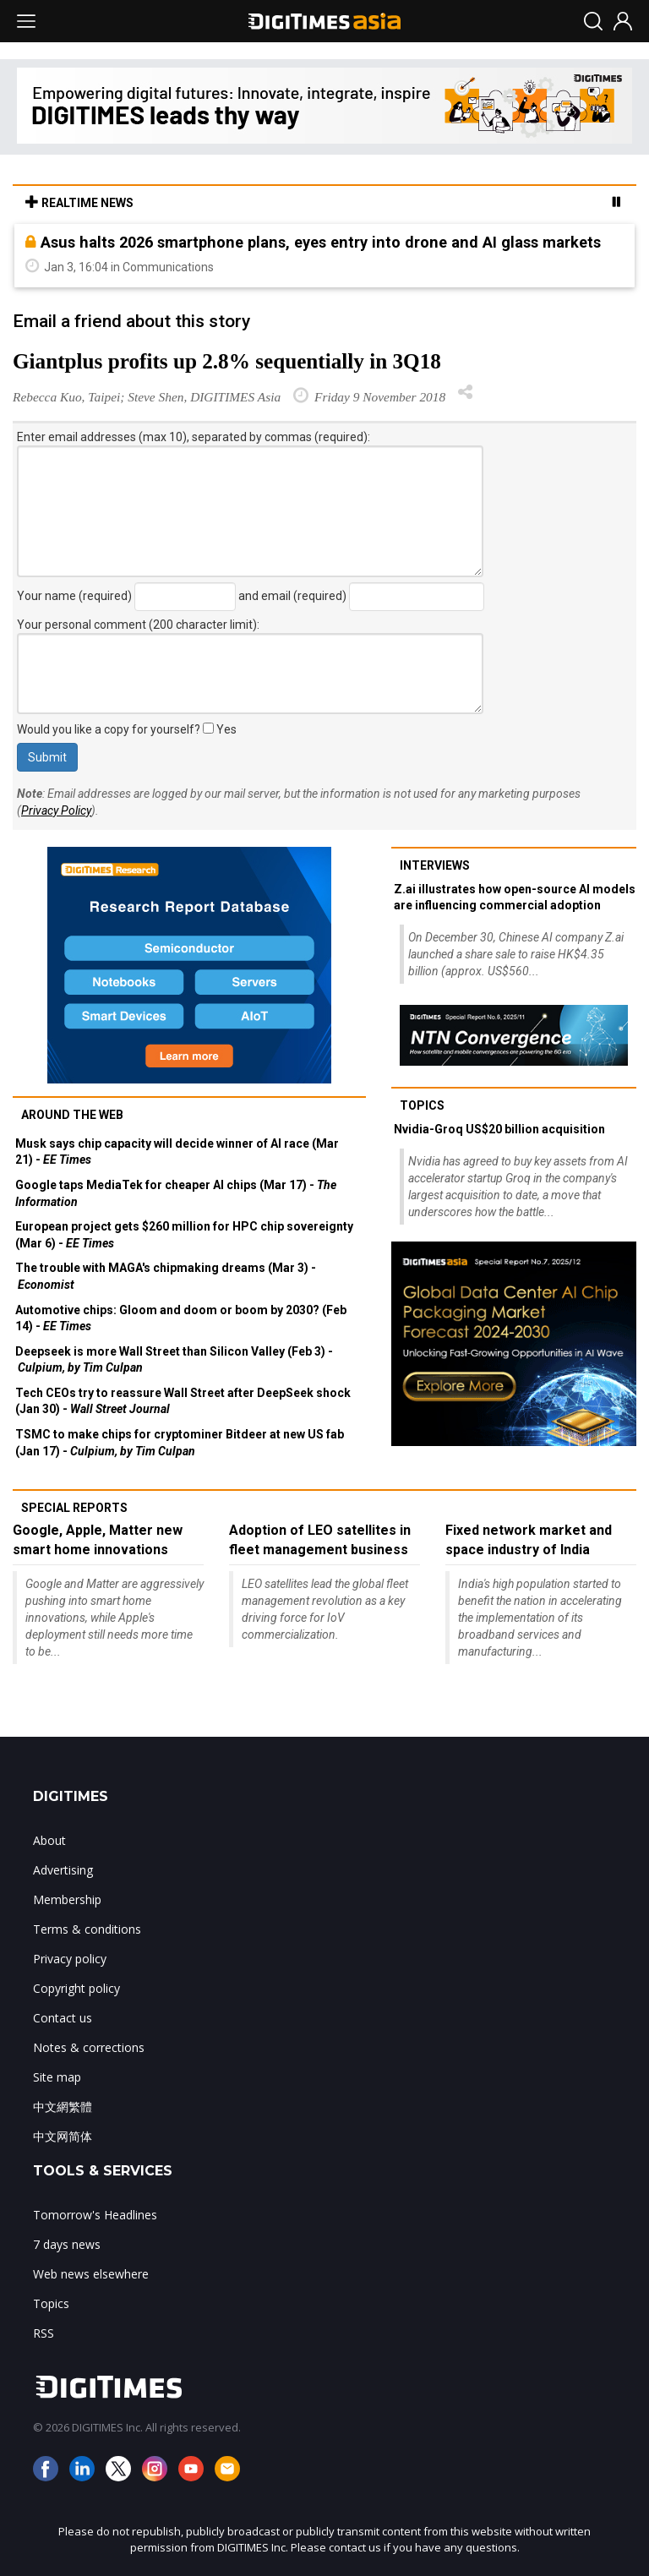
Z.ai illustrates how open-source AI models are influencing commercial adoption (514, 897)
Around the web (72, 1115)
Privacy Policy (56, 810)
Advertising (63, 1870)
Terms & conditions (87, 1929)
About (49, 1840)
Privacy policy (69, 1959)
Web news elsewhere (91, 2274)
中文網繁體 (62, 2106)
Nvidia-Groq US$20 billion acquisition (499, 1129)
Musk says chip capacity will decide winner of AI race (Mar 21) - (177, 1152)
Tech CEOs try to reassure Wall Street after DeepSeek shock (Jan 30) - (183, 1401)
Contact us (62, 2018)
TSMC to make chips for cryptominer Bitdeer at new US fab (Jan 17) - (179, 1442)
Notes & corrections (89, 2047)
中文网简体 (62, 2136)
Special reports (74, 1507)
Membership (67, 1899)
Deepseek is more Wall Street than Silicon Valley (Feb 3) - (174, 1360)
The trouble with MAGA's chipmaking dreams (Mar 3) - (165, 1276)
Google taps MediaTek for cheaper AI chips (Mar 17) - (175, 1193)
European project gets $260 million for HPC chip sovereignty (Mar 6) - (184, 1235)
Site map (57, 2077)
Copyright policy (76, 1988)
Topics (422, 1105)
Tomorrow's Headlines (95, 2215)
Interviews (435, 865)
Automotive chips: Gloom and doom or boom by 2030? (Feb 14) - (180, 1318)
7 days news (67, 2244)
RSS (43, 2333)
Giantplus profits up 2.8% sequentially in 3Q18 (227, 361)
